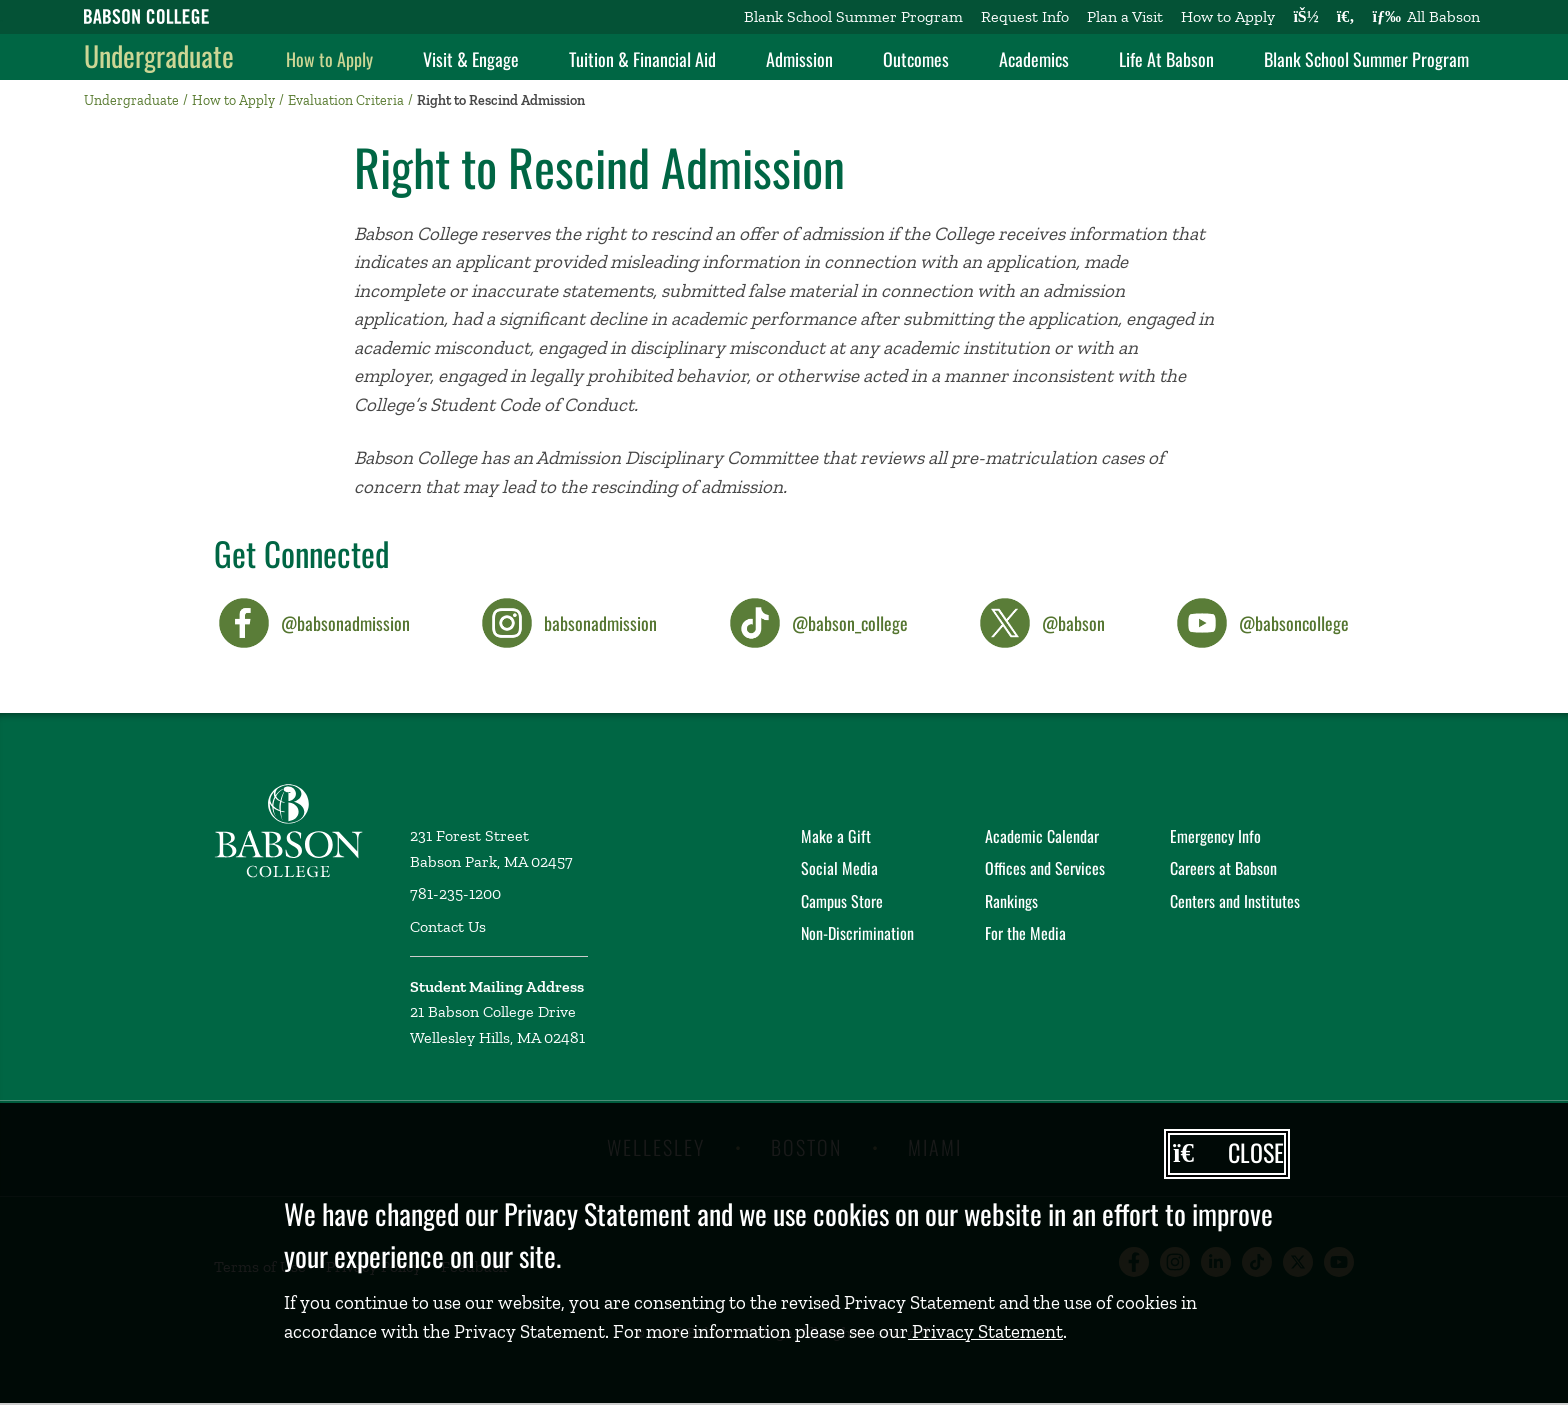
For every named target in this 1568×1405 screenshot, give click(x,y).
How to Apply (1228, 16)
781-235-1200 (455, 893)
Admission (799, 59)
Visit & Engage (471, 59)
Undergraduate (159, 55)
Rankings (1011, 901)
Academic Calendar (1042, 836)
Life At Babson (1166, 59)
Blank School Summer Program (853, 16)
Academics (1034, 59)
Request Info (1025, 16)
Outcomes (916, 59)
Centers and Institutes (1235, 901)
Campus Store (842, 901)
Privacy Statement (985, 1331)
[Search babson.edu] (1346, 17)
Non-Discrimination (857, 933)
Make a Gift (836, 836)
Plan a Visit (1125, 16)
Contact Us (448, 926)
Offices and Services (1045, 868)
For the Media (1025, 933)
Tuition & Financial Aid (642, 59)
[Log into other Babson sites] (1305, 17)
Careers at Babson (1223, 868)
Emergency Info (1215, 836)
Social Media (839, 868)
